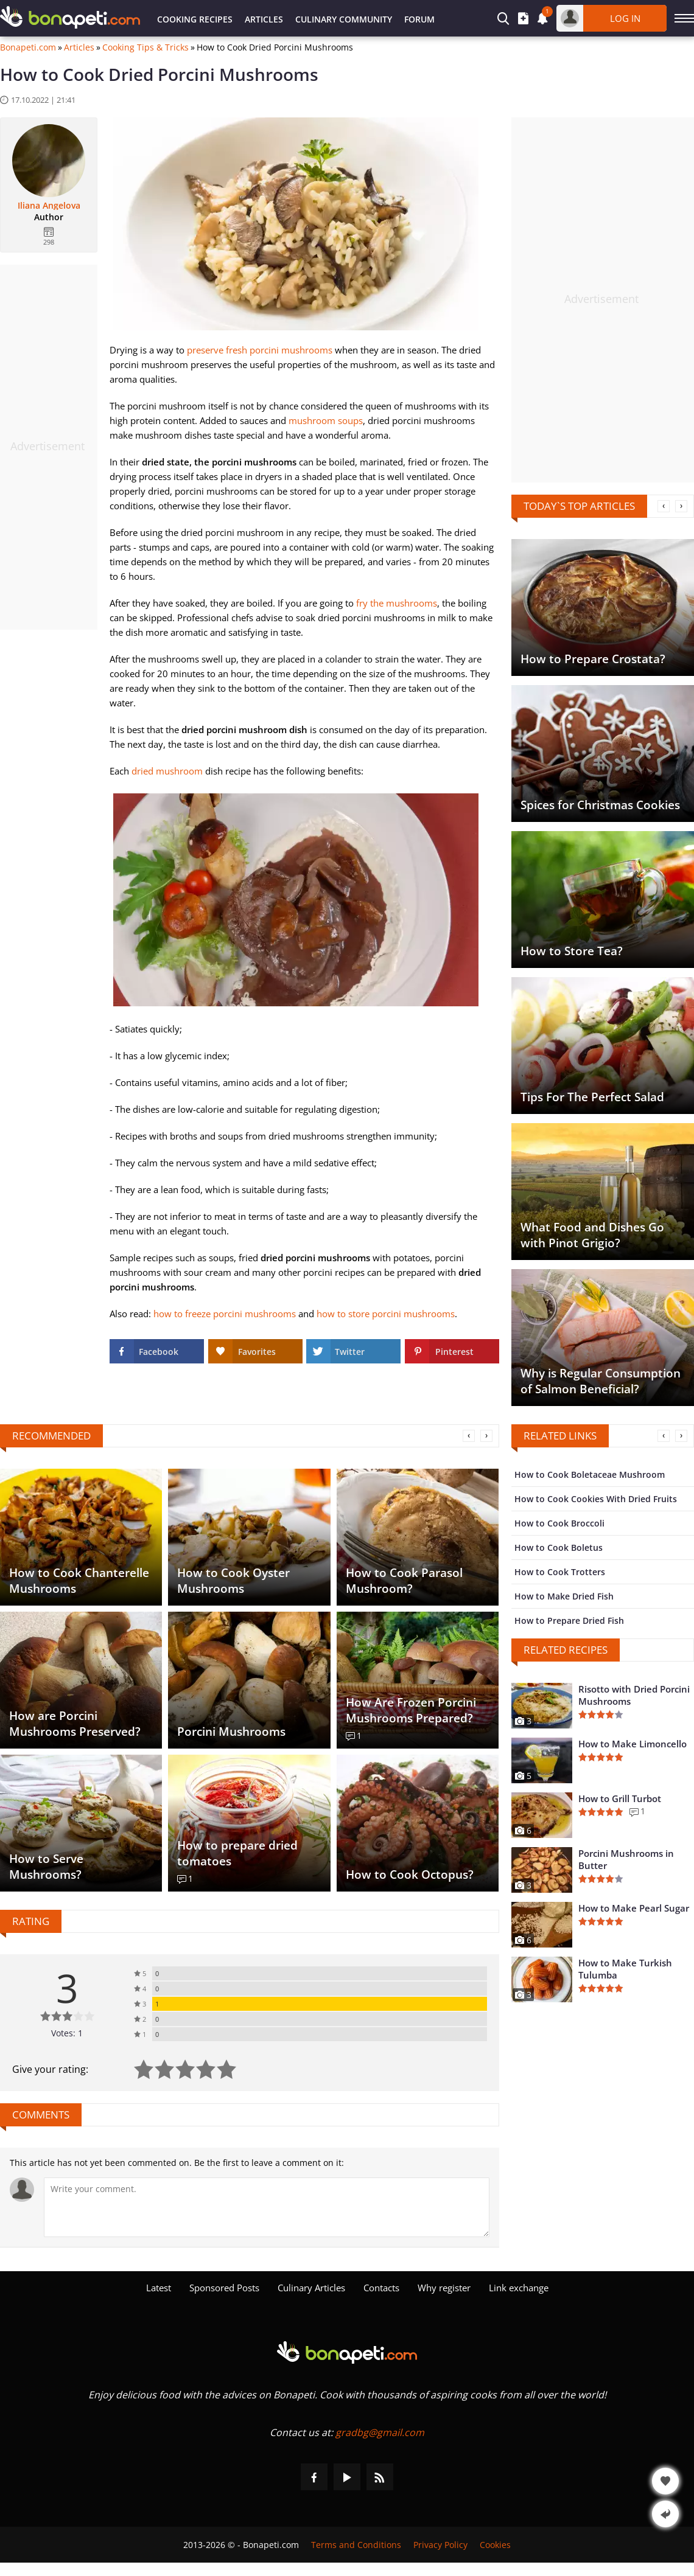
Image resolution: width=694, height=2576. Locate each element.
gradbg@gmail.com (379, 2432)
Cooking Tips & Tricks (145, 47)
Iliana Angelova (49, 205)
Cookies (495, 2544)
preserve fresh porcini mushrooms (259, 350)
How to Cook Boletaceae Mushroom (589, 1474)
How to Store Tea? (571, 951)
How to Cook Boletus (558, 1547)
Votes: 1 (67, 2033)
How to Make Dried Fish (564, 1596)
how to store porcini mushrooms (386, 1313)
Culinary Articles (311, 2288)
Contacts (381, 2288)
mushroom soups (326, 420)
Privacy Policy (440, 2544)
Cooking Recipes (195, 19)
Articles (264, 19)
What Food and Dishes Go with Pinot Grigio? (592, 1235)
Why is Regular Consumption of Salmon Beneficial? (600, 1381)
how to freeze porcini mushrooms (224, 1313)
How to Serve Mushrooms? (46, 1866)
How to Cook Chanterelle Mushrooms (79, 1580)
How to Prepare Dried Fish (569, 1620)
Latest (158, 2288)
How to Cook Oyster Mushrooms (233, 1580)
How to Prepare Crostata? (592, 659)
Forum (419, 19)
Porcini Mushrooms (231, 1731)
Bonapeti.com (28, 47)
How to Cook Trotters (559, 1572)
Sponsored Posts (224, 2288)
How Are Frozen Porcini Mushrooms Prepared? (411, 1710)
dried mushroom (167, 771)
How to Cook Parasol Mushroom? (404, 1580)
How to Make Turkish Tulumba (625, 1969)
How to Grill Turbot (619, 1798)
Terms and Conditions (356, 2544)
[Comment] (266, 2207)
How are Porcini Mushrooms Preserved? (75, 1723)
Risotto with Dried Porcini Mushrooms (634, 1695)
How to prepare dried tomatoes (237, 1853)
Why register (444, 2288)
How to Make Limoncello (632, 1744)
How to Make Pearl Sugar (633, 1908)
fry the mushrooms (396, 603)
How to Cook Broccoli (559, 1523)
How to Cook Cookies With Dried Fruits (595, 1499)
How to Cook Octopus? (410, 1874)
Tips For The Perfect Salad (592, 1097)
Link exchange (519, 2288)
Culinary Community (343, 19)
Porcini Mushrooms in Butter (626, 1859)
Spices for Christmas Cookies (600, 805)
